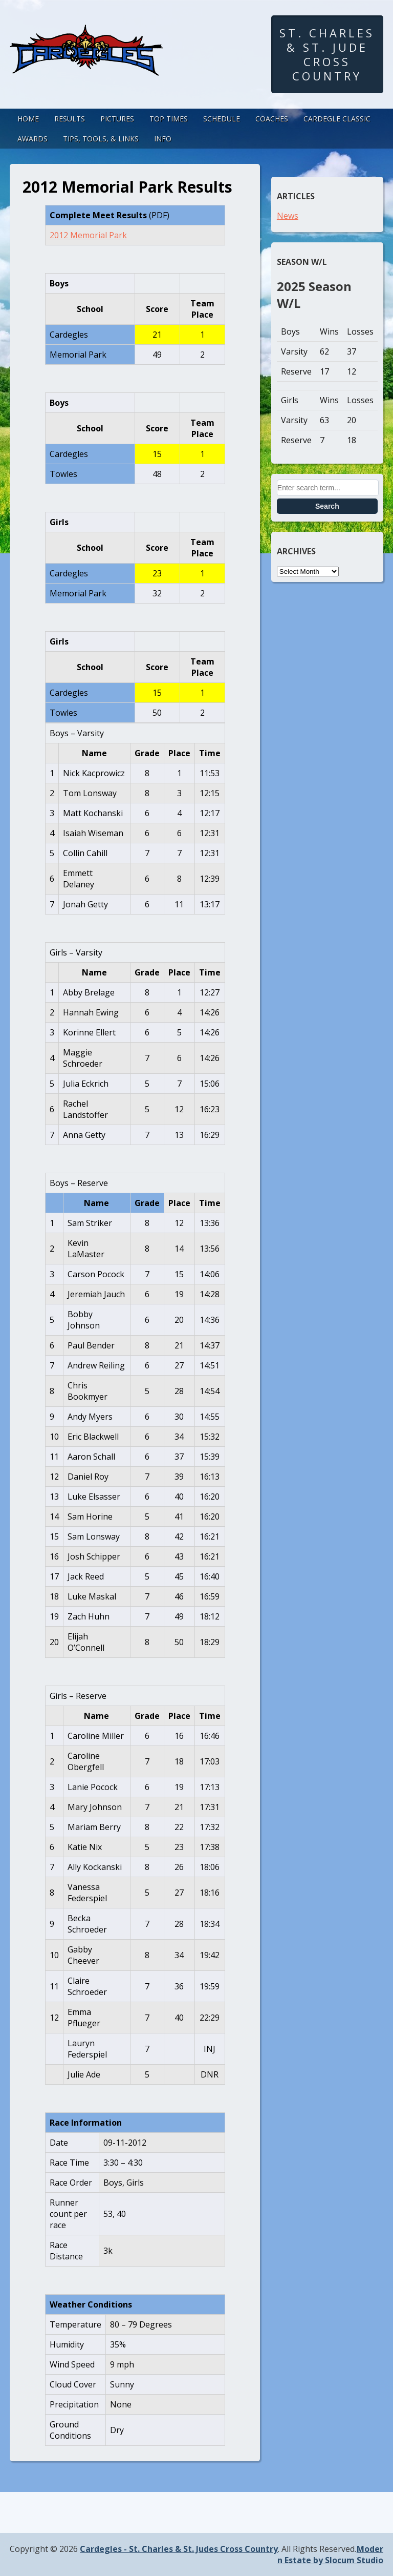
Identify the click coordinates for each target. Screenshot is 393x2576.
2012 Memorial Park (88, 235)
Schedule (221, 118)
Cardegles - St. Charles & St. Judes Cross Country (179, 2548)
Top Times (168, 118)
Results (69, 118)
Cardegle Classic (336, 118)
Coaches (271, 118)
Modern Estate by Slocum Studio (330, 2554)
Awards (32, 138)
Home (28, 118)
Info (162, 138)
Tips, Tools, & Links (101, 138)
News (287, 215)
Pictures (117, 118)
